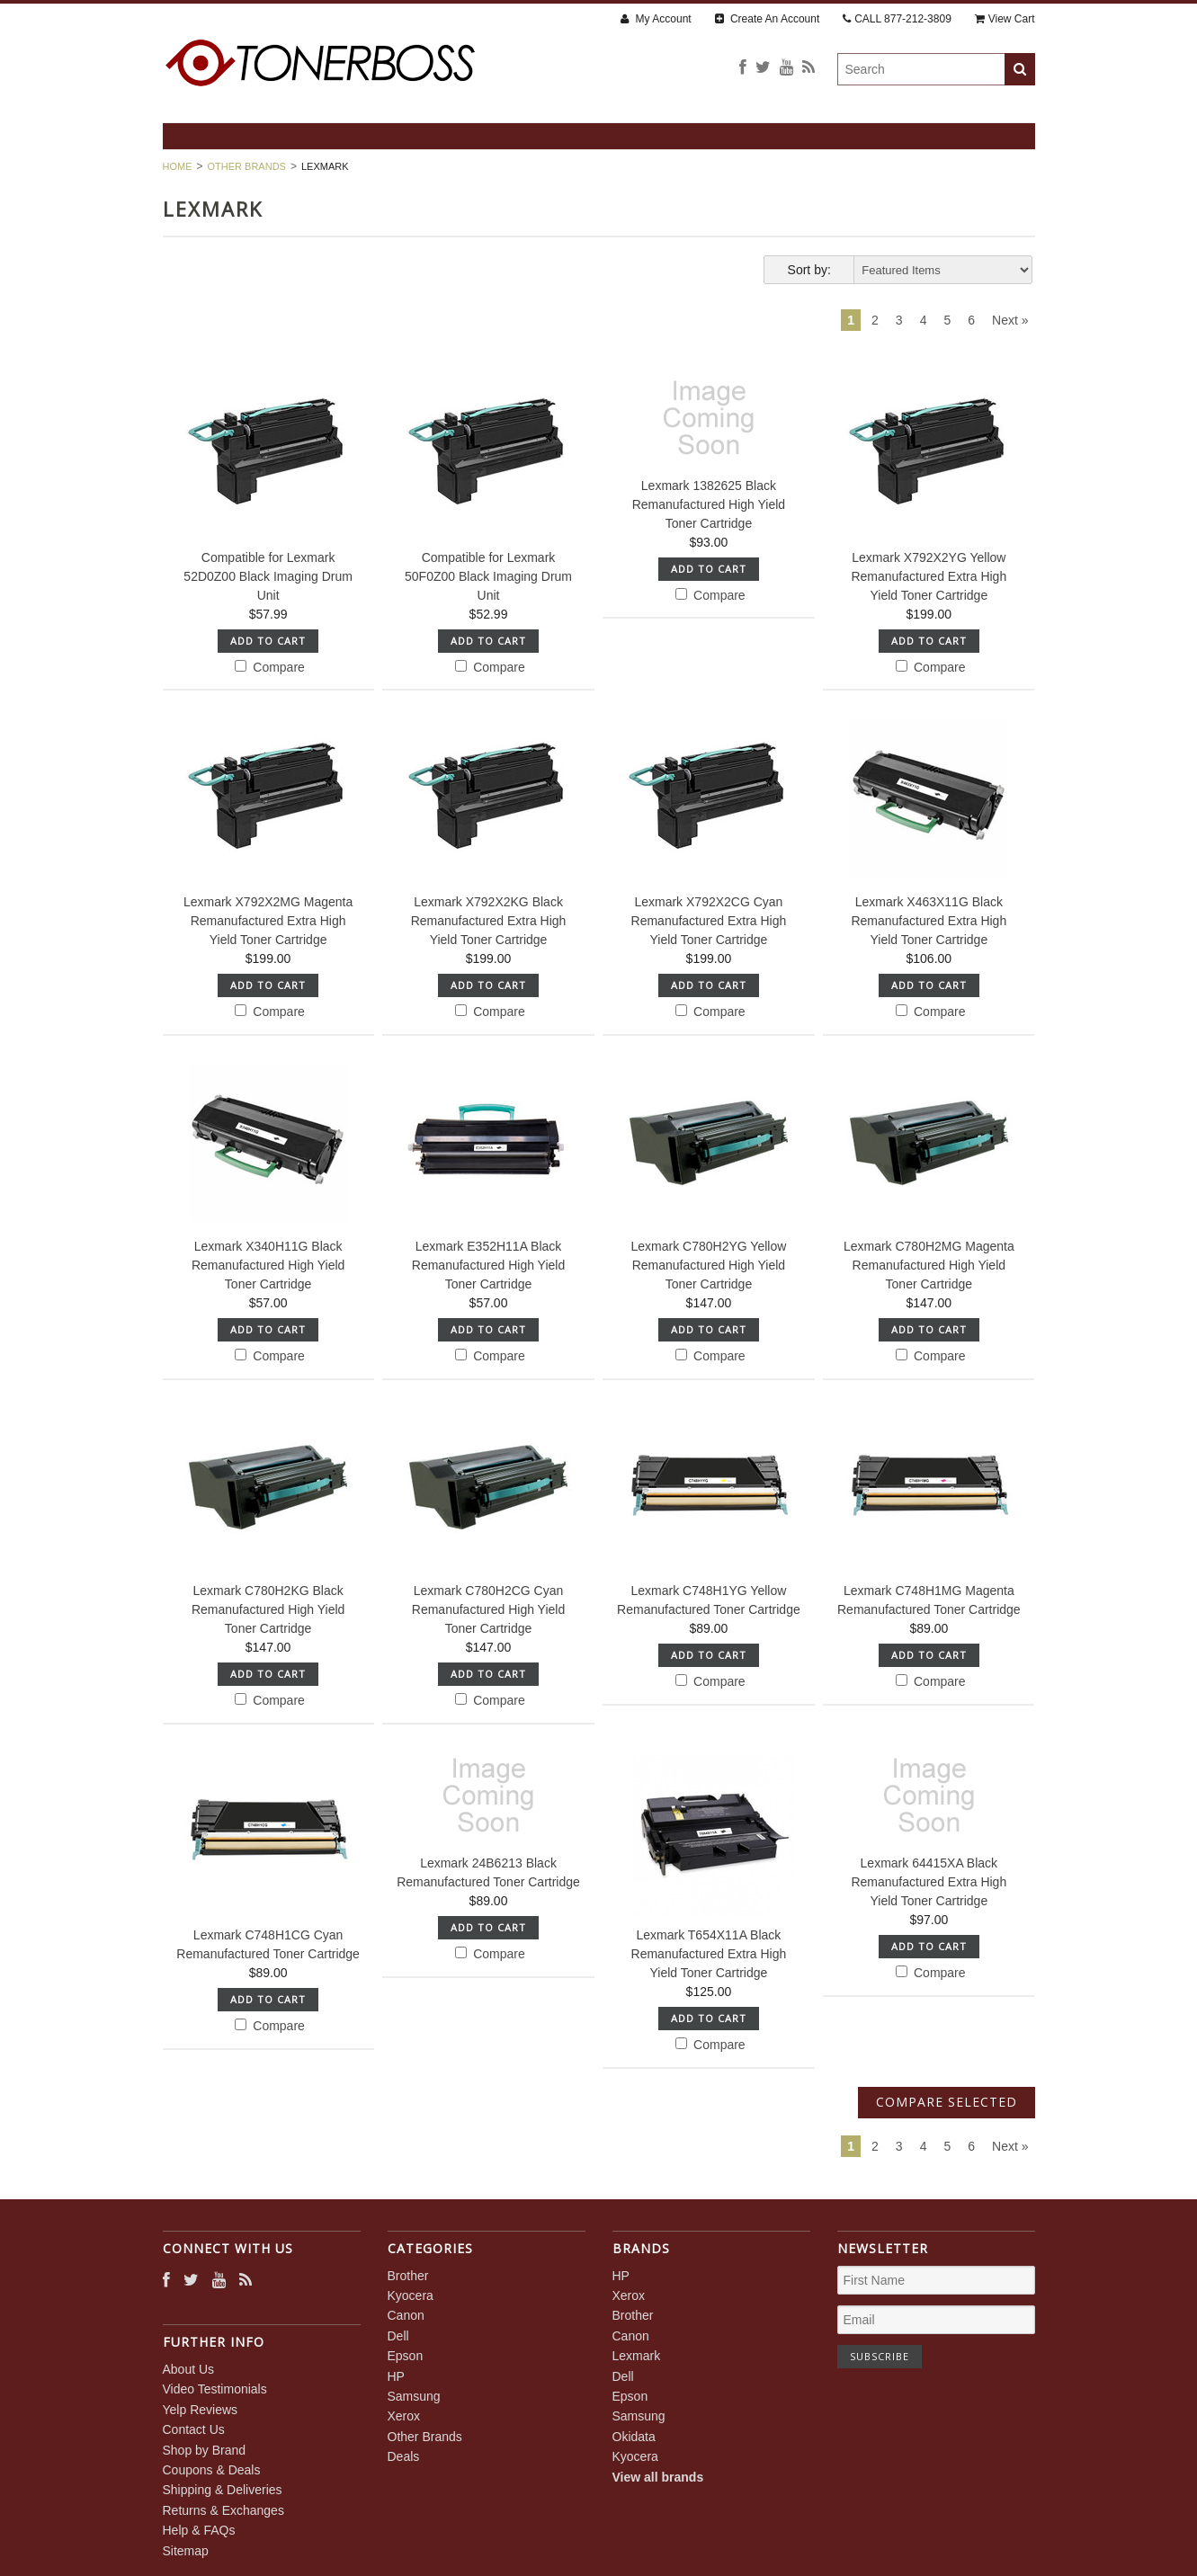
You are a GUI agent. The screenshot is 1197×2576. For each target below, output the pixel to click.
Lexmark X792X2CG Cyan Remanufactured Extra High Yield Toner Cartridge (709, 921)
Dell (398, 2336)
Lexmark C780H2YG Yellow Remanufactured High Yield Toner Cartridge (709, 1265)
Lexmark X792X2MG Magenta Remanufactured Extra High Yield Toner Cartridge (268, 921)
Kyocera (410, 2295)
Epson (406, 2356)
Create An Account (767, 19)
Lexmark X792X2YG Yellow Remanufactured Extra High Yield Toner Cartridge (928, 576)
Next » (1010, 320)
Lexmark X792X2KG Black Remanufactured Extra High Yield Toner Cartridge (489, 921)
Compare (269, 667)
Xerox (404, 2416)
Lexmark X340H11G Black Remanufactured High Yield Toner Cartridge (268, 1265)
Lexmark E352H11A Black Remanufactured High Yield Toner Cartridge (488, 1265)
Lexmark (636, 2356)
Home (177, 166)
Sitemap (186, 2551)
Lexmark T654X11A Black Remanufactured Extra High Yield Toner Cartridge (709, 1954)
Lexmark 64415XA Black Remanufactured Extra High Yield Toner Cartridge (928, 1882)
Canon (406, 2315)
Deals (404, 2456)
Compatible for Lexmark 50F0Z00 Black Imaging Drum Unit (488, 576)
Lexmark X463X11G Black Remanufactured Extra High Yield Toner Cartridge (928, 921)
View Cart (1005, 19)
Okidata (634, 2436)
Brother (408, 2275)
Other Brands (247, 166)
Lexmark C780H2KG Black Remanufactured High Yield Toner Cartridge (268, 1609)
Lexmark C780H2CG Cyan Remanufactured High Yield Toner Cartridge (488, 1609)
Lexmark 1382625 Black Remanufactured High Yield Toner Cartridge (708, 504)
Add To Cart (268, 640)
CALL (897, 19)
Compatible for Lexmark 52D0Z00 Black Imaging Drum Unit (268, 576)
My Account (656, 19)
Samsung (414, 2396)
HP (396, 2376)
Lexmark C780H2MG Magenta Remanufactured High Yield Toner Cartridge (929, 1265)
